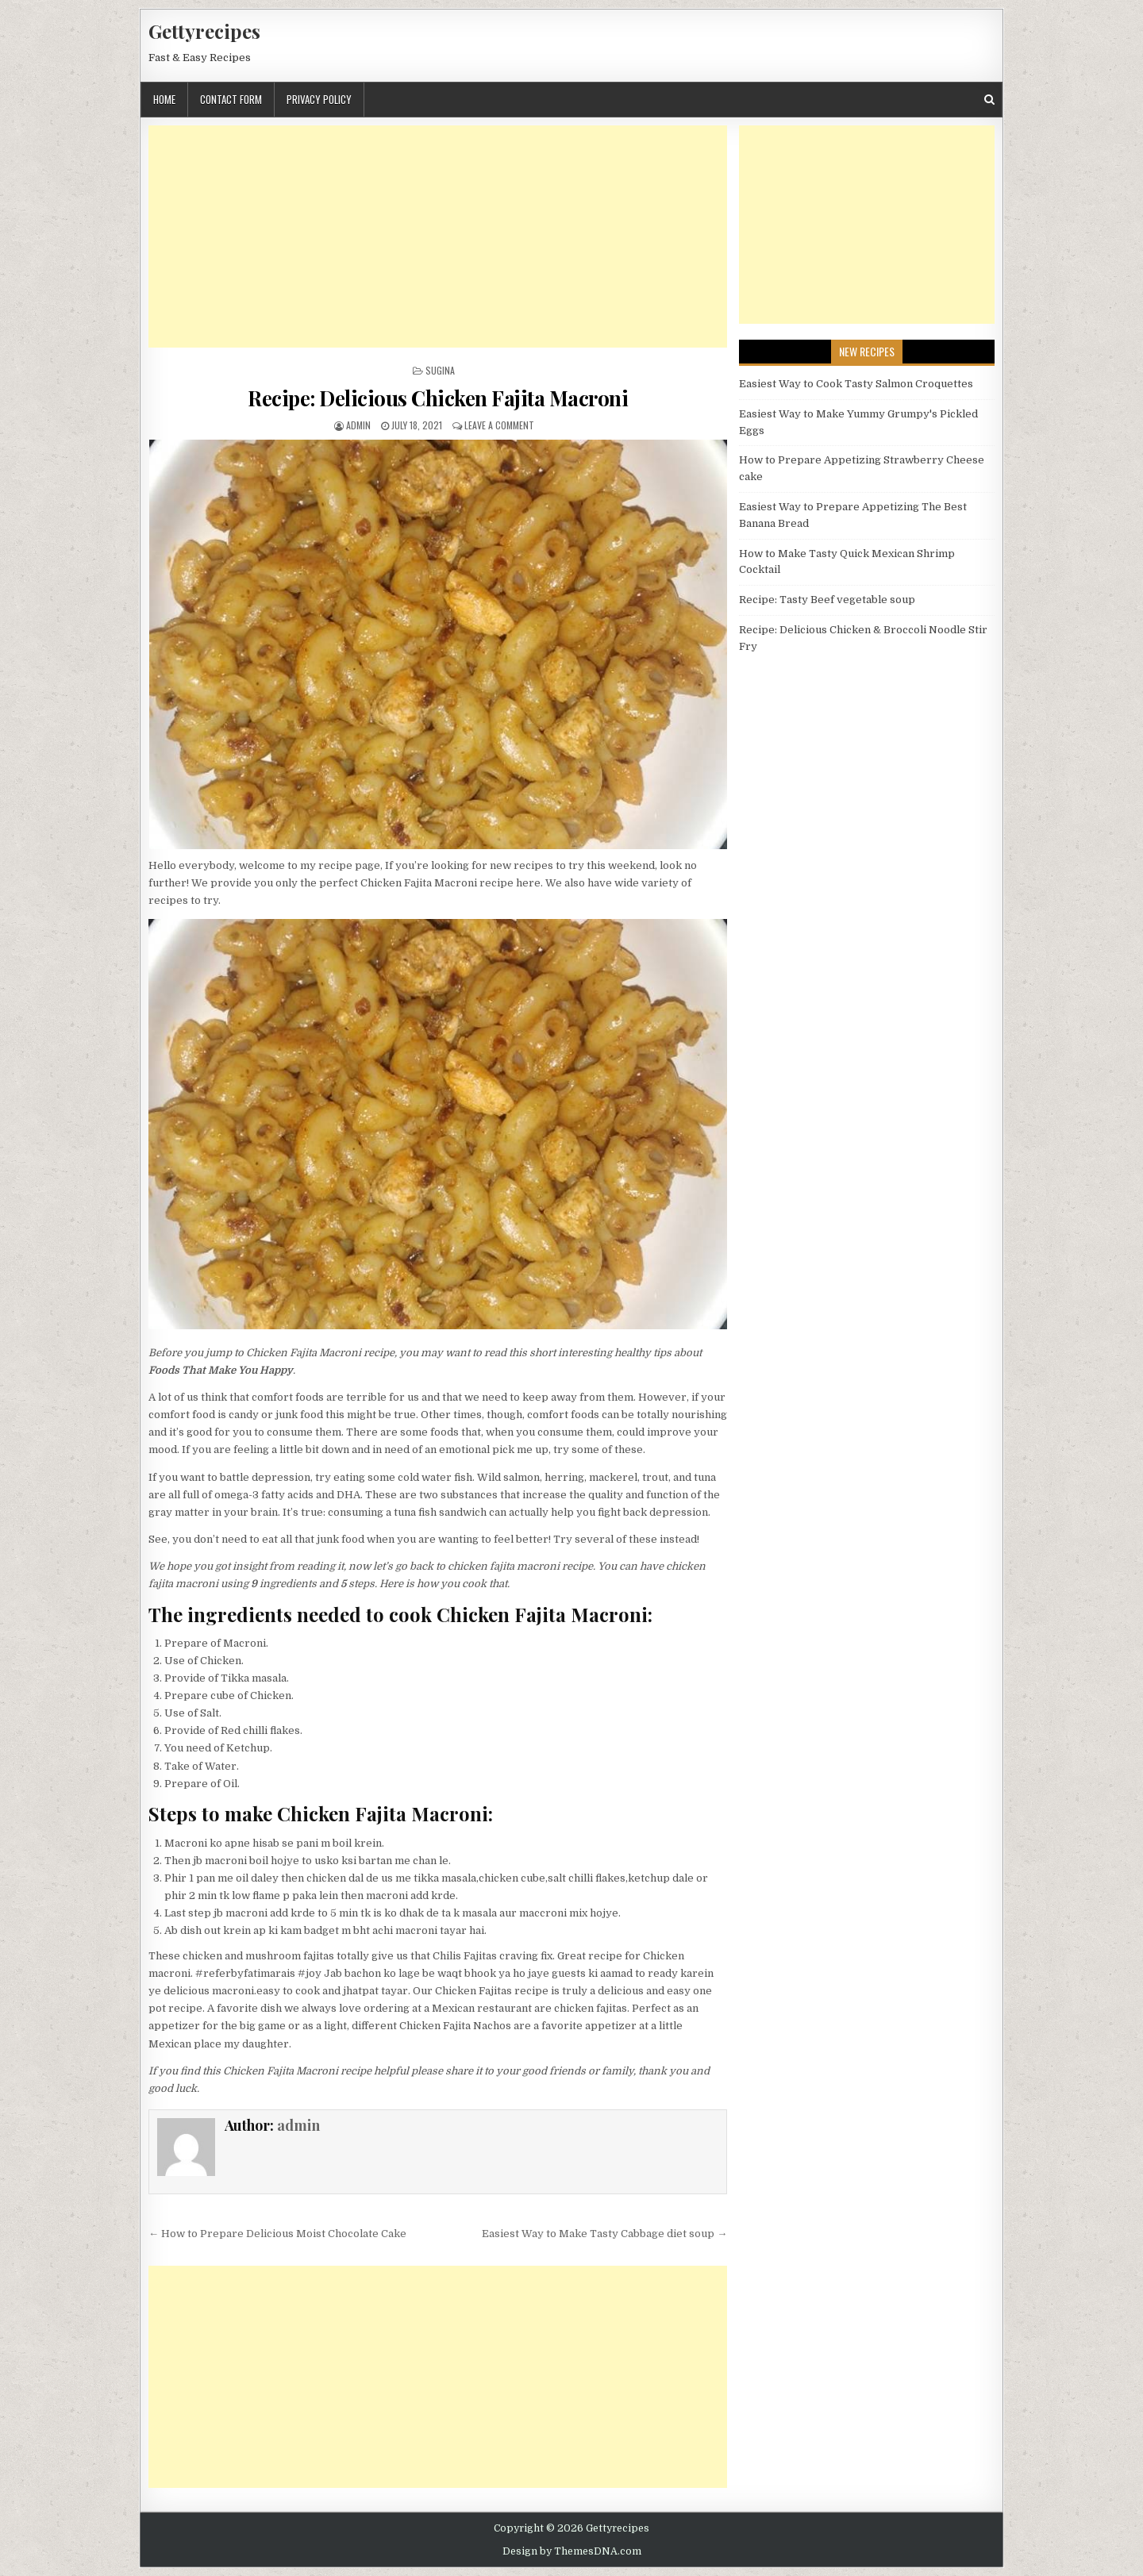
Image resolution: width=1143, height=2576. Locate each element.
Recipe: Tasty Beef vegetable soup (827, 600)
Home (164, 99)
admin (358, 425)
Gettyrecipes (204, 31)
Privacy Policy (319, 99)
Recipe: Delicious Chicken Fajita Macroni (438, 398)
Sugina (440, 370)
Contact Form (231, 99)
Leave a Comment (499, 425)
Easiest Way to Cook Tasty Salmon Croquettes (856, 384)
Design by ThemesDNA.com (571, 2551)
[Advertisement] (437, 236)
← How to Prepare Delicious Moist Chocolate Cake (277, 2234)
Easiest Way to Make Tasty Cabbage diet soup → (604, 2234)
